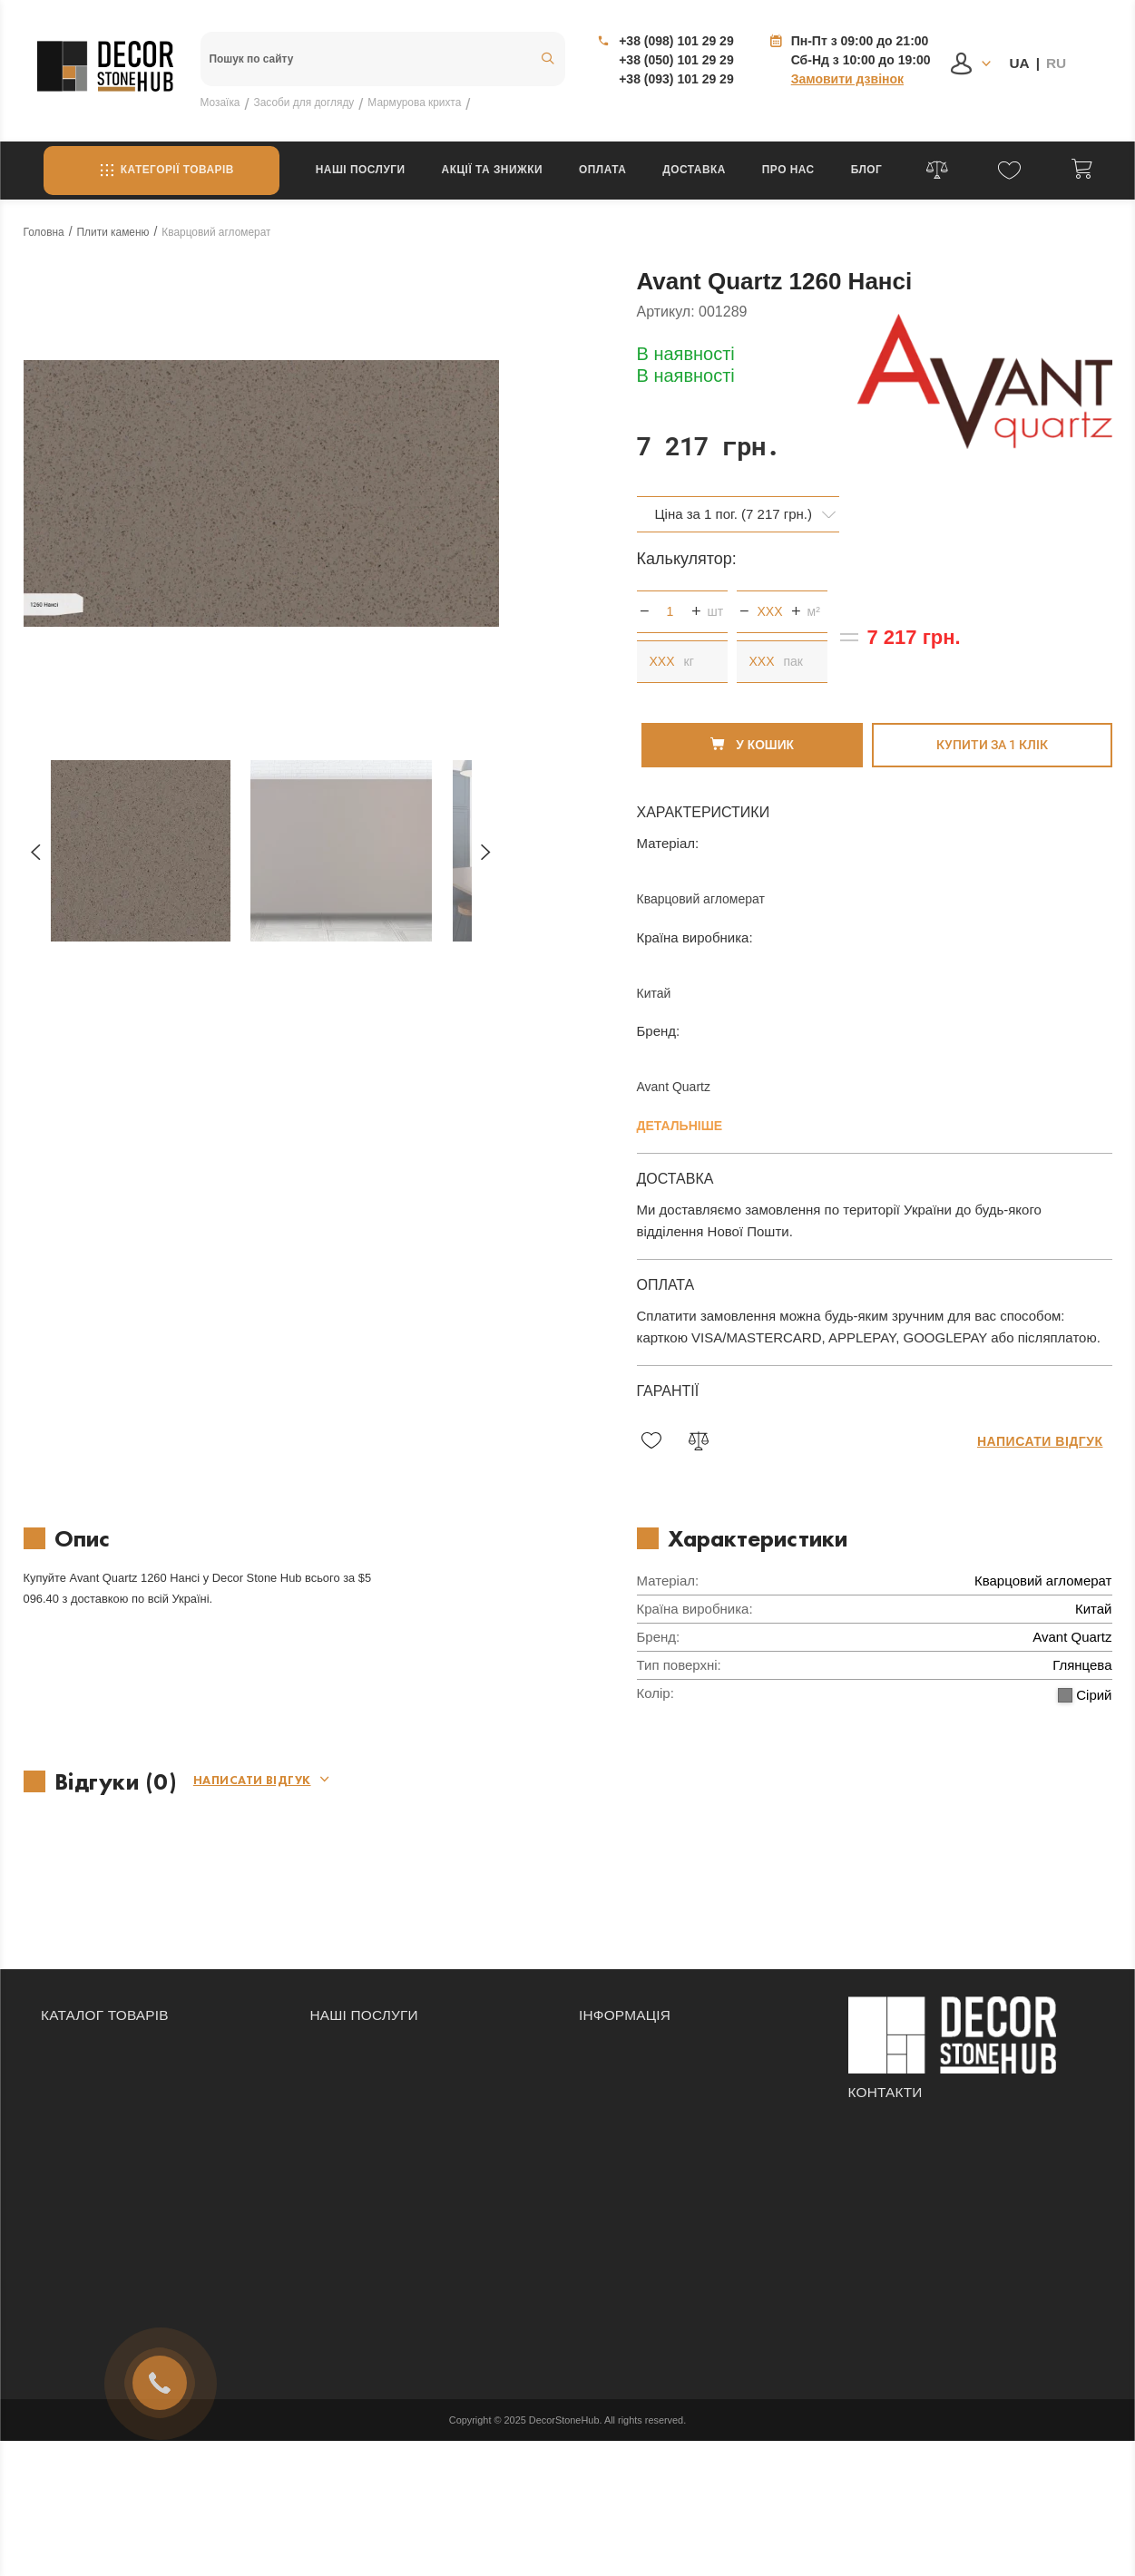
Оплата (602, 169)
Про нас (788, 169)
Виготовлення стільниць (381, 2058)
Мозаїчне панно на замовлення (402, 2109)
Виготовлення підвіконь (379, 2185)
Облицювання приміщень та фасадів (419, 2083)
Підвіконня (72, 2134)
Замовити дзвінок (847, 79)
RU (1056, 63)
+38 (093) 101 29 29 (676, 79)
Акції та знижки (492, 169)
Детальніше (680, 1111)
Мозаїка (64, 2032)
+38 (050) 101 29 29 (676, 60)
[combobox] (738, 500)
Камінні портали (88, 2083)
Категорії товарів (161, 170)
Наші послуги (361, 169)
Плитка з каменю (91, 2109)
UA (1019, 63)
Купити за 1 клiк (992, 730)
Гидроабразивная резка (380, 2159)
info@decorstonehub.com (931, 2185)
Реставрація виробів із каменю (401, 2134)
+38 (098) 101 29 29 (676, 41)
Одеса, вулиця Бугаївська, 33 (946, 2218)
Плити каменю (83, 2159)
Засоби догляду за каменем (123, 2058)
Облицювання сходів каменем (399, 2032)
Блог (867, 169)
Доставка (694, 169)
